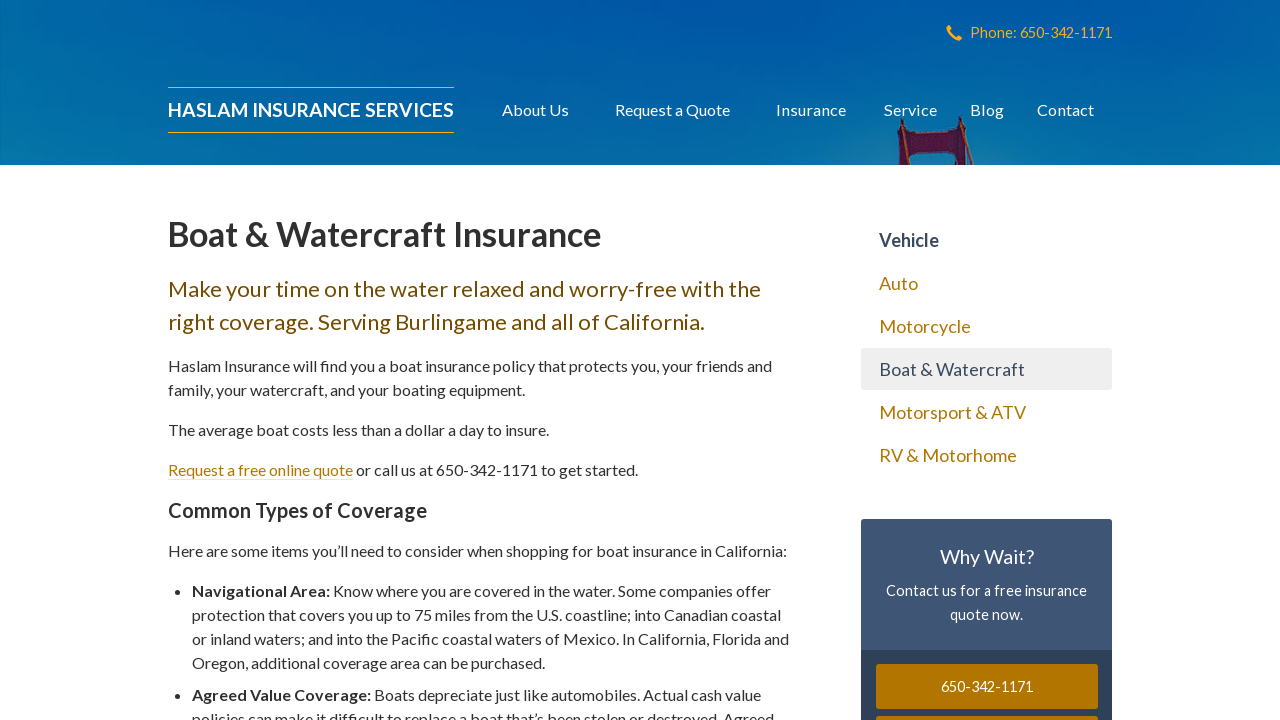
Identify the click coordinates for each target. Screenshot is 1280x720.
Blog (987, 109)
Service (910, 109)
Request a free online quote (260, 469)
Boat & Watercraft (952, 369)
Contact (1065, 109)
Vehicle (909, 240)
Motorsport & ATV (952, 412)
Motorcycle (925, 326)
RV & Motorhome (948, 455)
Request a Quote (672, 109)
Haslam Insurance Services (311, 109)
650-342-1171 (987, 686)
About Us (535, 109)
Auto (898, 283)
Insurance (811, 109)
